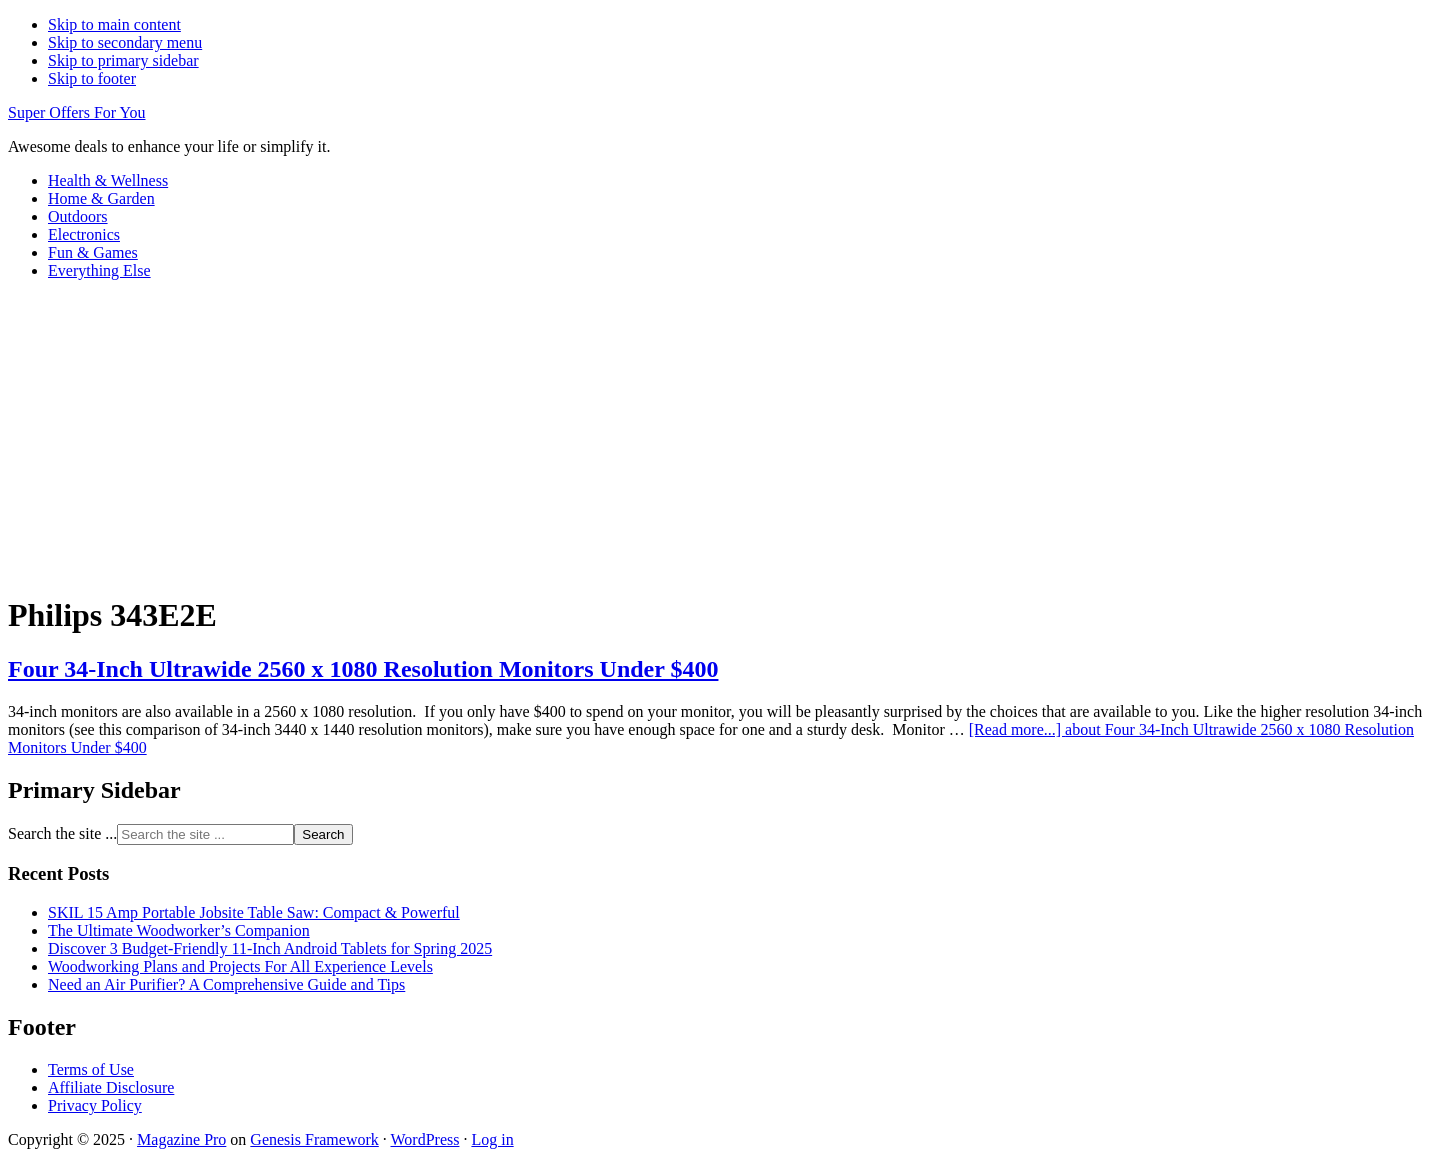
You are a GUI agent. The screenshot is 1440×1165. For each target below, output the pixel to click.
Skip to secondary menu (125, 42)
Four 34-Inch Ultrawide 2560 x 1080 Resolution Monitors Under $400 (363, 669)
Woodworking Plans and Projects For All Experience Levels (240, 966)
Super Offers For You (77, 112)
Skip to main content (114, 24)
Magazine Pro (181, 1139)
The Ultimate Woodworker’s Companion (179, 930)
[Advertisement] (720, 436)
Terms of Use (91, 1069)
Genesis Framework (314, 1139)
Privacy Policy (95, 1105)
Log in (492, 1139)
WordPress (425, 1139)
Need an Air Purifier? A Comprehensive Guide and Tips (226, 984)
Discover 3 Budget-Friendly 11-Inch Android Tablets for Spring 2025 (270, 948)
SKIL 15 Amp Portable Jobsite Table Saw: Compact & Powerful (254, 912)
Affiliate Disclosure (111, 1087)
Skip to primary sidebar (123, 60)
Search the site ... (62, 833)
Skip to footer (92, 78)
